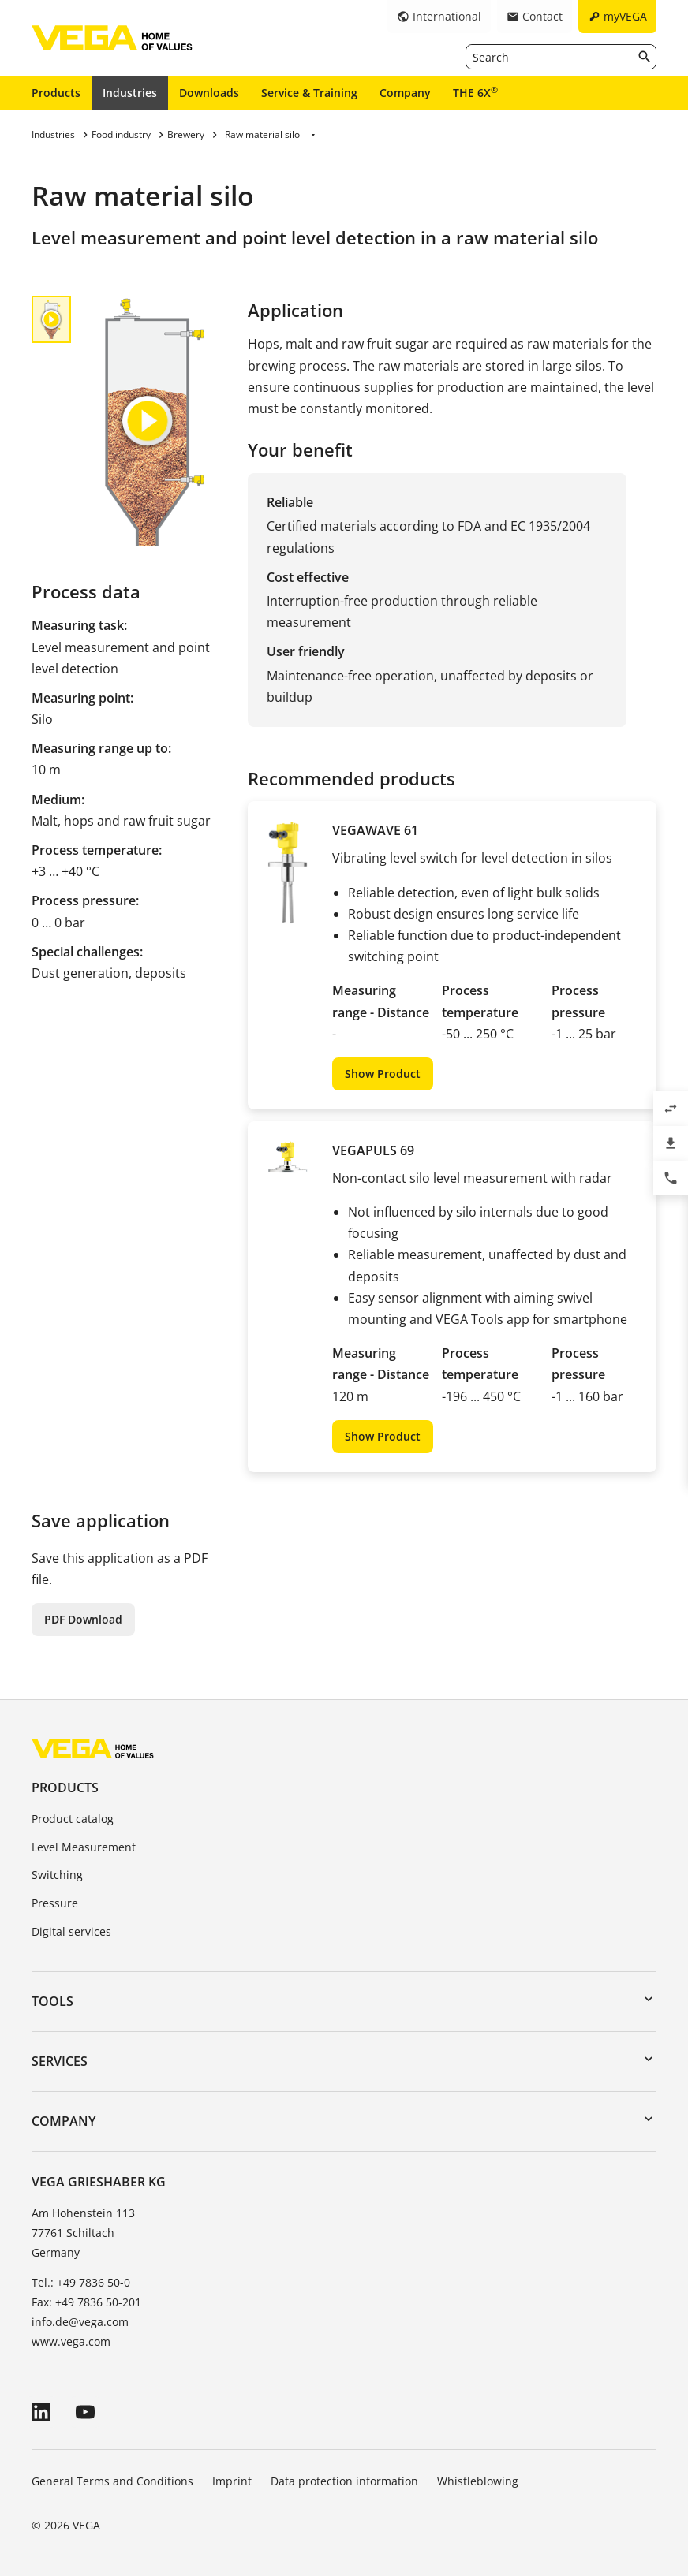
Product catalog (73, 1818)
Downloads (209, 92)
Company (405, 92)
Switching (57, 1874)
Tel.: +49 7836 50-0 (81, 2282)
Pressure (55, 1903)
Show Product (383, 1073)
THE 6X (475, 92)
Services (60, 2061)
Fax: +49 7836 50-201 (86, 2302)
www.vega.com (71, 2341)
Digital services (71, 1931)
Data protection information (344, 2480)
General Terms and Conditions (112, 2480)
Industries (130, 92)
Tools (52, 2001)
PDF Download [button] (83, 1619)
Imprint (232, 2480)
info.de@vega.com (80, 2321)
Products (56, 92)
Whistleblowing (477, 2480)
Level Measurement (84, 1847)
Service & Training (309, 92)
